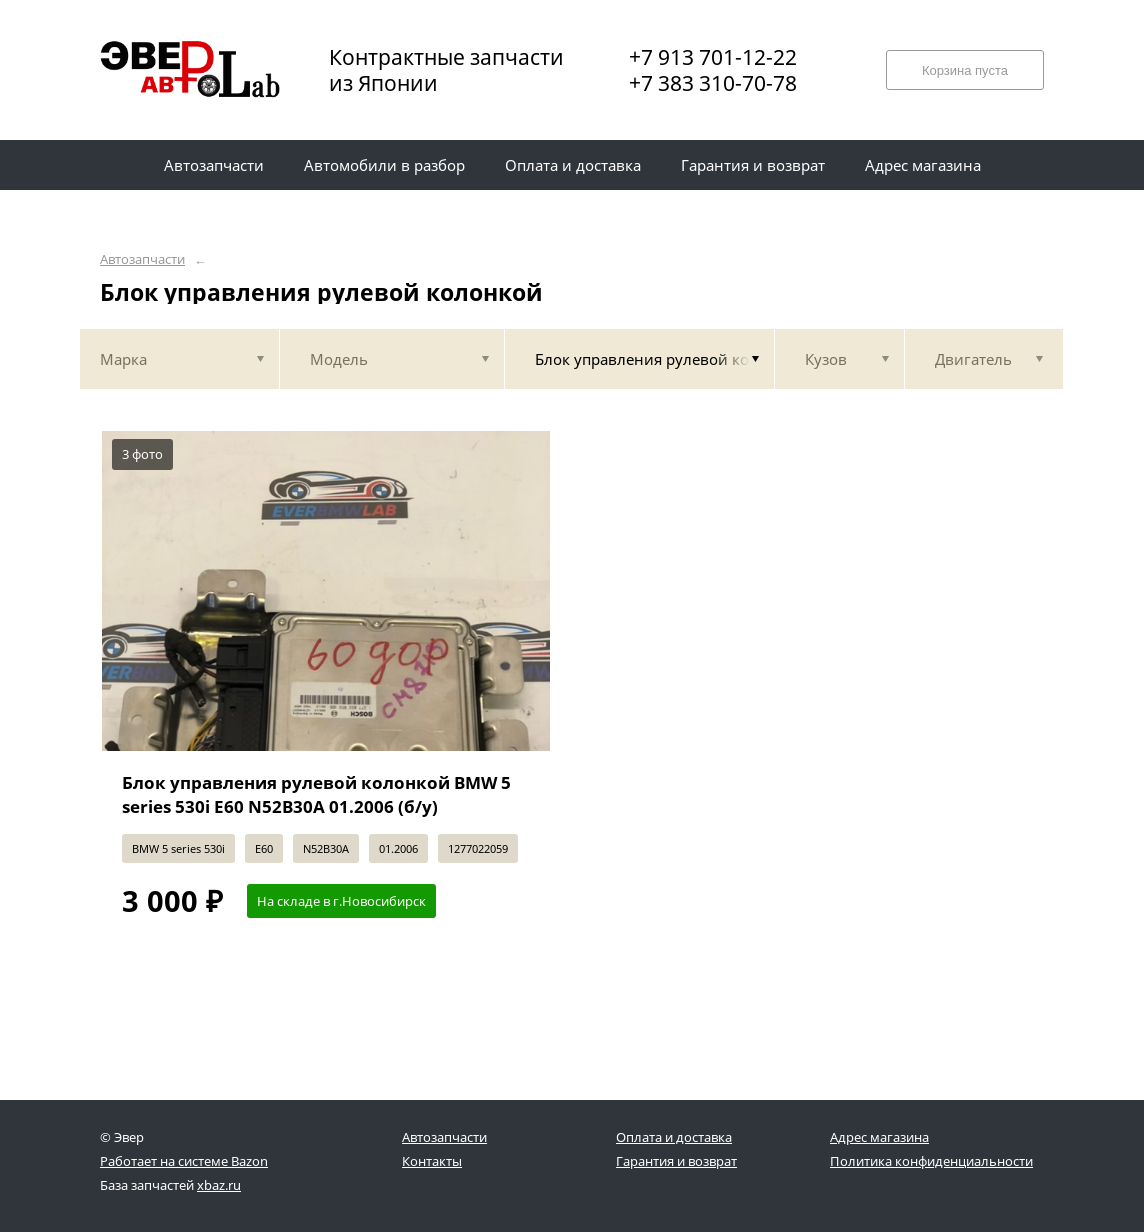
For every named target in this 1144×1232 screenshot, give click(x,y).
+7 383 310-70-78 (713, 83)
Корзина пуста (965, 70)
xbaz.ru (219, 1185)
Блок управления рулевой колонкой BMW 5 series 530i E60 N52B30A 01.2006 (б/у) (316, 794)
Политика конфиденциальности (931, 1161)
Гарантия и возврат (676, 1161)
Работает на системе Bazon (184, 1161)
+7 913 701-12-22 (713, 57)
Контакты (432, 1161)
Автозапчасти (142, 259)
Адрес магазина (879, 1137)
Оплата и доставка (674, 1137)
